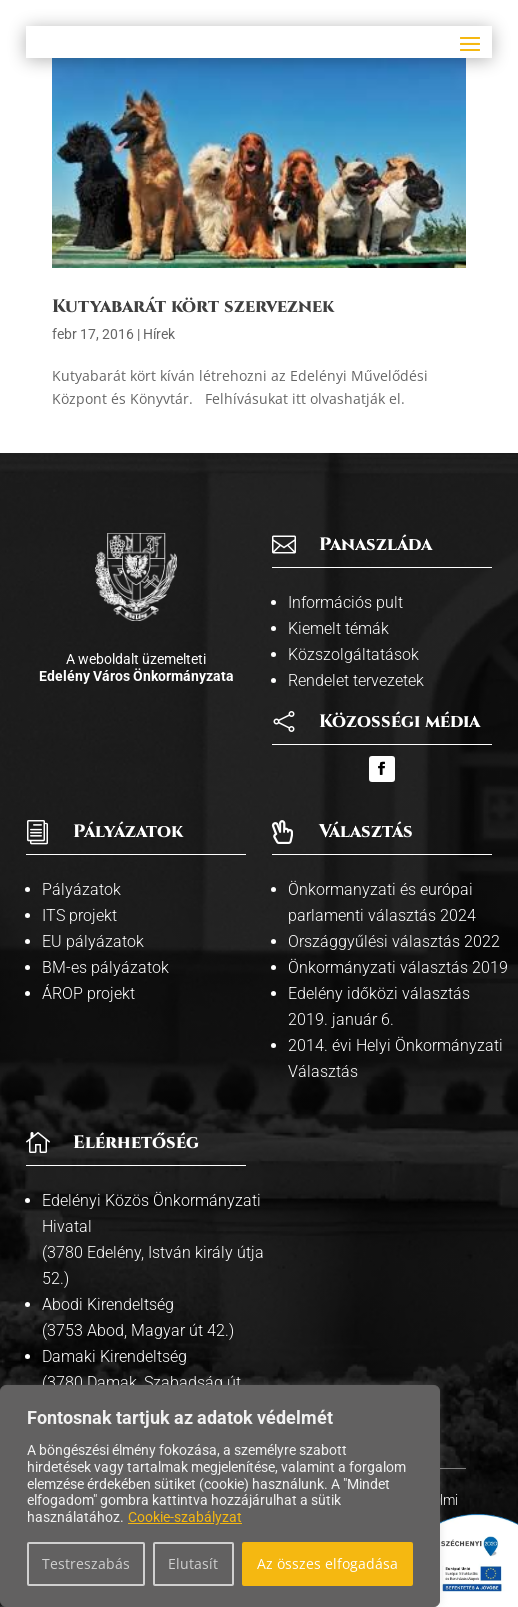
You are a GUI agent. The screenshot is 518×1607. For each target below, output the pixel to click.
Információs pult (345, 602)
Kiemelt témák (338, 628)
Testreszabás (86, 1563)
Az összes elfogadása (327, 1563)
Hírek (159, 334)
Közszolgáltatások (353, 654)
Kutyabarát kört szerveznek (193, 306)
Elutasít (193, 1563)
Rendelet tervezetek (356, 680)
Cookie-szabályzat (185, 1517)
